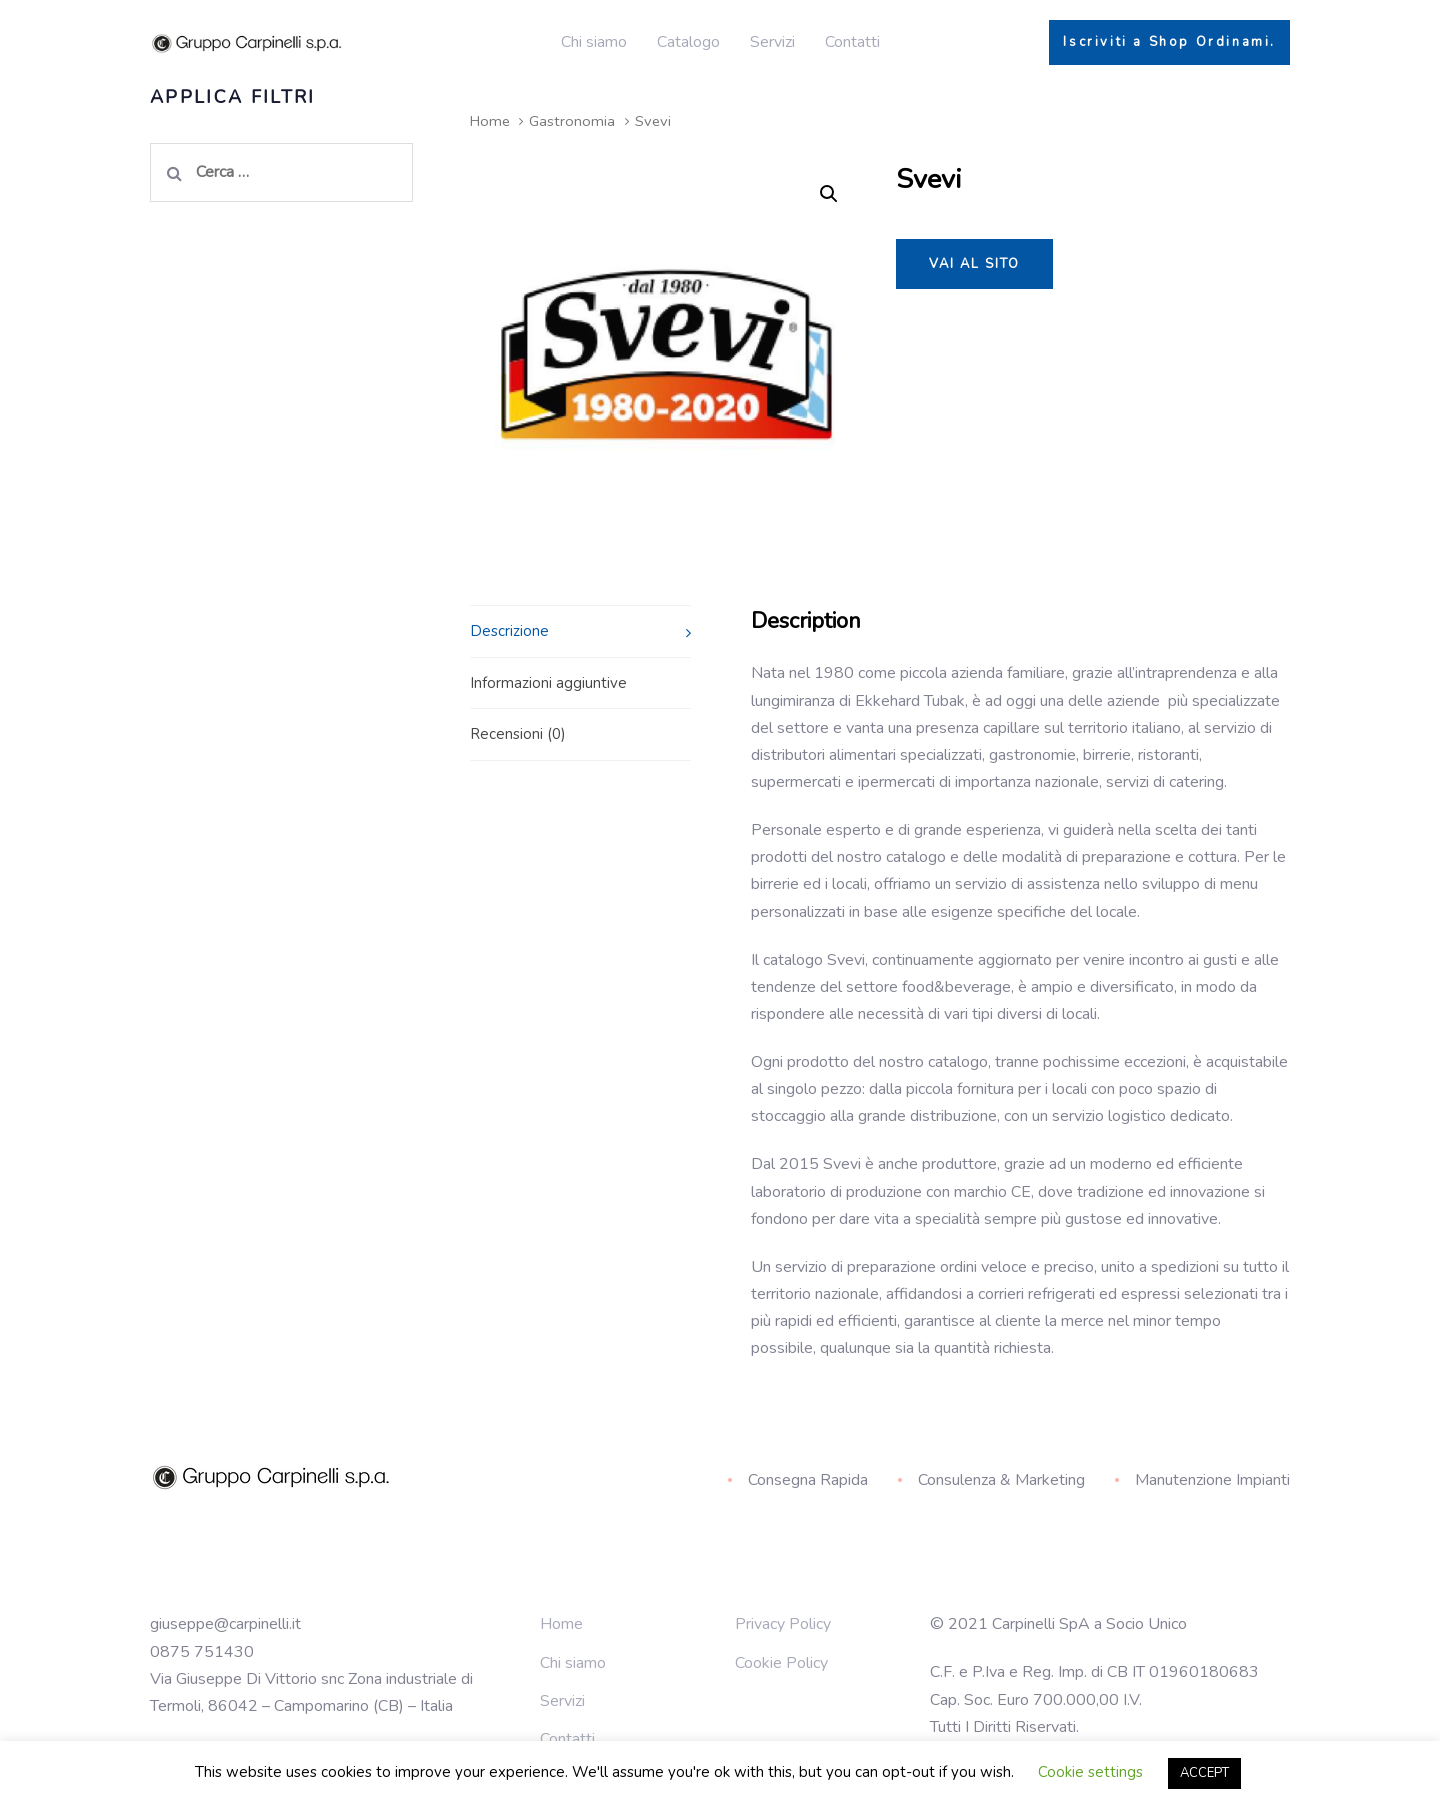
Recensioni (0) (518, 734)
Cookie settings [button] (1090, 1772)
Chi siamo (573, 1663)
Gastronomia (572, 121)
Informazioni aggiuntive (548, 683)
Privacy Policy (783, 1624)
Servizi (562, 1701)
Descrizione (509, 631)
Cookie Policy (781, 1663)
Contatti (567, 1739)
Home (490, 121)
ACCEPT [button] (1204, 1773)
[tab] (580, 631)
